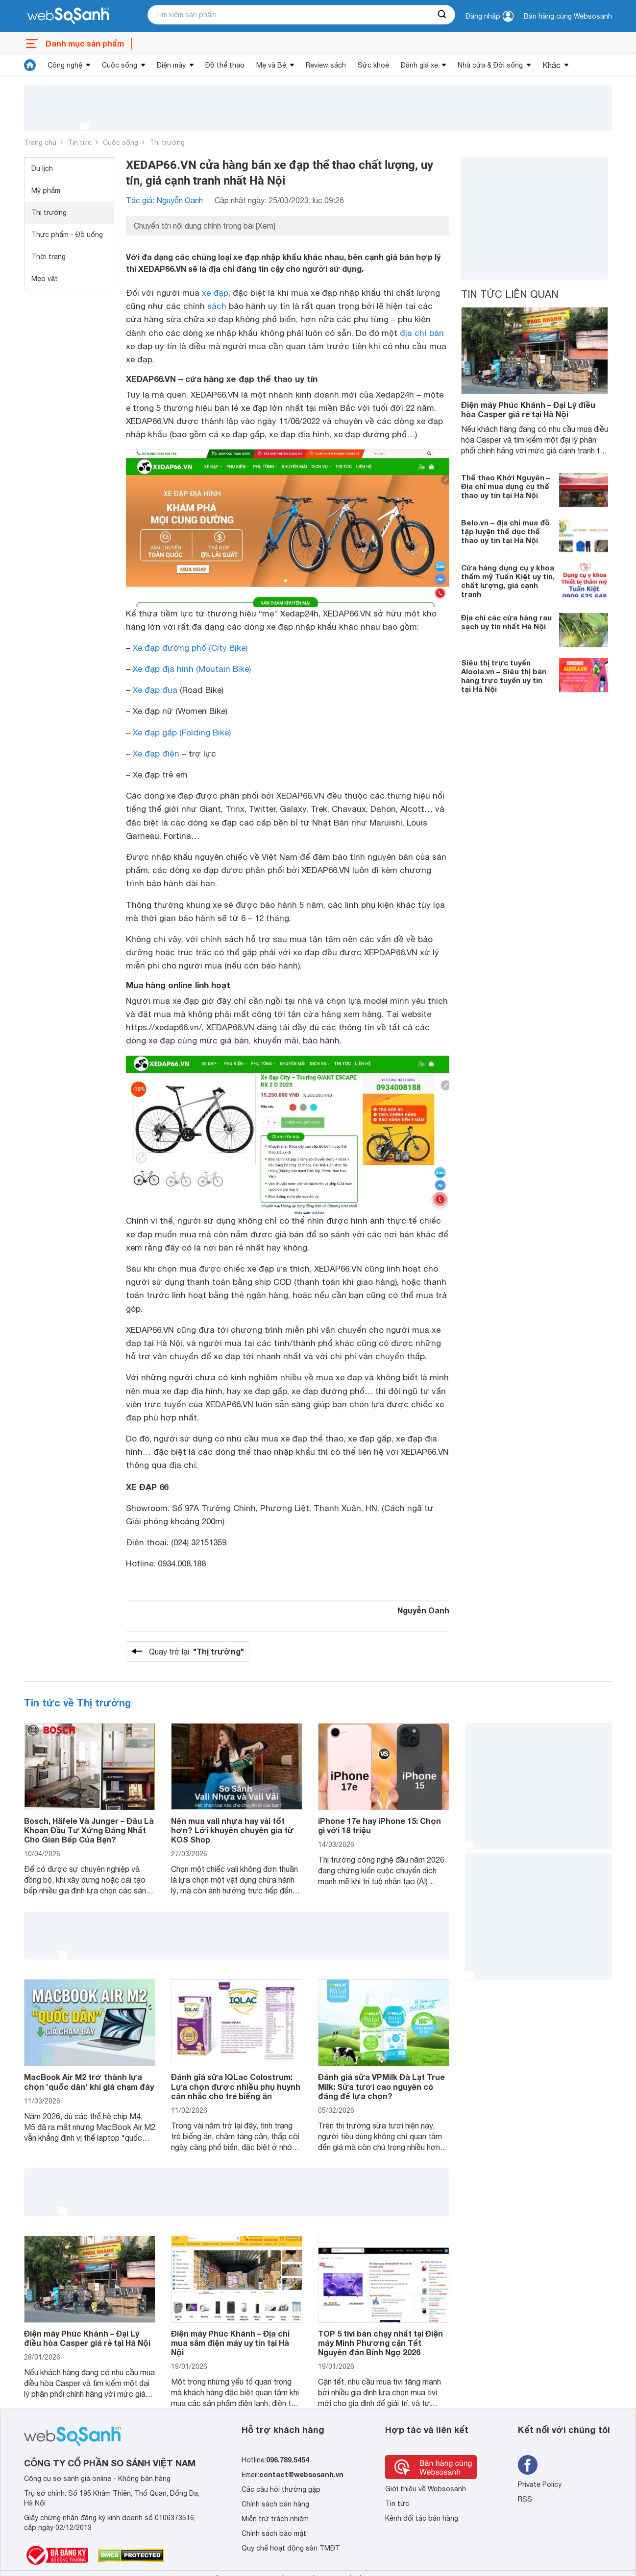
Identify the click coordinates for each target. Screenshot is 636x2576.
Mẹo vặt (44, 279)
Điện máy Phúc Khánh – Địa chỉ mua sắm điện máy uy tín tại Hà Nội (230, 2343)
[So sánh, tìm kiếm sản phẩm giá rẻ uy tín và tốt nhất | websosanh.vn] (68, 16)
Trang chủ (40, 142)
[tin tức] (30, 65)
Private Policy (540, 2484)
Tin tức (80, 142)
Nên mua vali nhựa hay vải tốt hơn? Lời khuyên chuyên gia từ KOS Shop (232, 1830)
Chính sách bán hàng (275, 2504)
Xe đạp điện (156, 753)
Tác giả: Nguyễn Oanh (164, 200)
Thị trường (167, 142)
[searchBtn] (442, 14)
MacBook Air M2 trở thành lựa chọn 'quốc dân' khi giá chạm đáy (89, 2081)
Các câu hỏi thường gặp (281, 2489)
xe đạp (215, 293)
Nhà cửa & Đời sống (490, 65)
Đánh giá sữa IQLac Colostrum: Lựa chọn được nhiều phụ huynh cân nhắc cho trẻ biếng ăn (235, 2086)
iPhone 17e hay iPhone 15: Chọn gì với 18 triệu (379, 1825)
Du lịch (42, 168)
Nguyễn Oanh (423, 1610)
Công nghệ (65, 65)
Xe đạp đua (155, 690)
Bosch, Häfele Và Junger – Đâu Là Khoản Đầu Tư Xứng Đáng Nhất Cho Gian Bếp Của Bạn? (89, 1830)
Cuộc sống (119, 65)
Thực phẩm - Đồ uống (67, 234)
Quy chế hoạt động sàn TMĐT (291, 2548)
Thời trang (48, 256)
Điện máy (171, 65)
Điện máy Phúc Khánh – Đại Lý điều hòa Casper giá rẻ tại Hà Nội (528, 409)
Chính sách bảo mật (274, 2533)
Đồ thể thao (225, 65)
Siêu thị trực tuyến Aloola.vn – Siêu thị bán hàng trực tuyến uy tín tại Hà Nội (503, 675)
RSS (525, 2499)
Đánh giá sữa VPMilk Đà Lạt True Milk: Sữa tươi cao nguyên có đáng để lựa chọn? (381, 2086)
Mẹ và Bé (271, 65)
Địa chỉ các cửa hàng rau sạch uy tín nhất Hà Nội (506, 622)
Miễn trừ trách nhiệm (275, 2519)
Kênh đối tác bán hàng (421, 2518)
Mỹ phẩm (45, 190)
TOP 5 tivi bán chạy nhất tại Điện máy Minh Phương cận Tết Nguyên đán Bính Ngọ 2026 (380, 2343)
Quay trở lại (196, 1651)
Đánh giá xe (419, 65)
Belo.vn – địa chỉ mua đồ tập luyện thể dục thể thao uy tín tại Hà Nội (505, 531)
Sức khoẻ (373, 65)
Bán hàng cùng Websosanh (568, 16)
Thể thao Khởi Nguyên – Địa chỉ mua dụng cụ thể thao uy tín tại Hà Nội (505, 486)
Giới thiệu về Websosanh (425, 2489)
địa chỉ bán (422, 333)
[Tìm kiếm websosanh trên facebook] (528, 2465)
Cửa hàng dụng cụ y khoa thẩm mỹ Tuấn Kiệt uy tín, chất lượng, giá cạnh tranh (508, 580)
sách (216, 306)
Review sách (326, 65)
